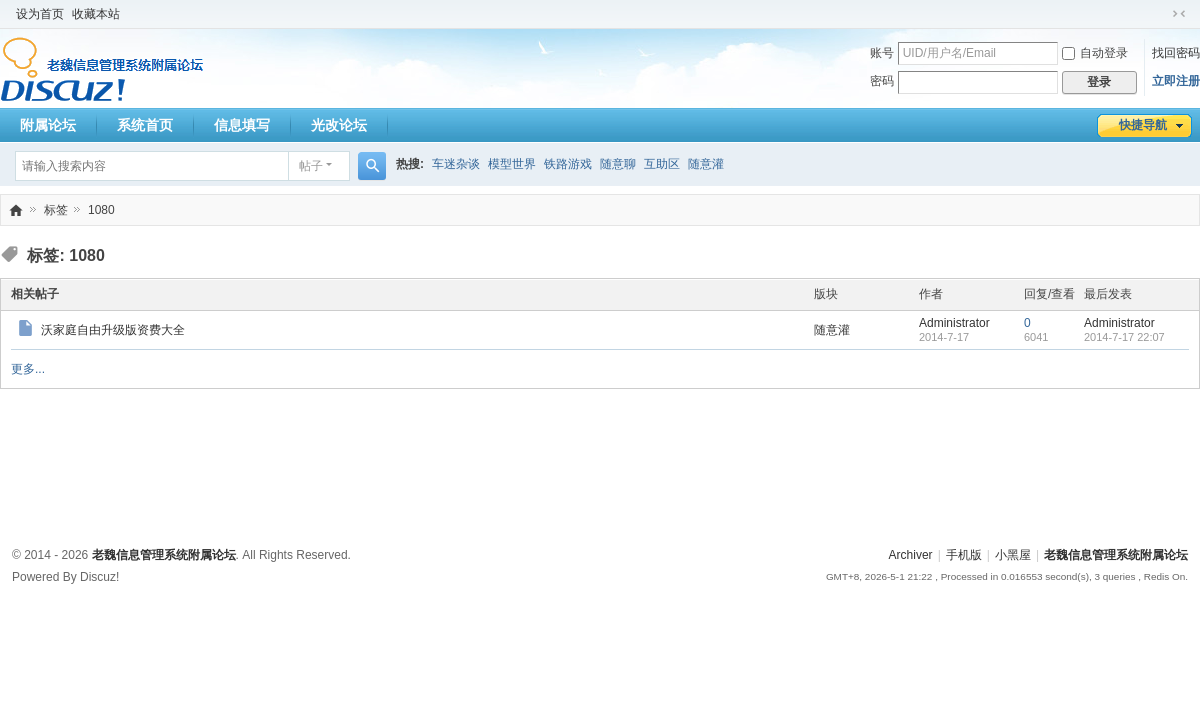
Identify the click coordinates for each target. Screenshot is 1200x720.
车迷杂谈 (456, 164)
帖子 (311, 166)
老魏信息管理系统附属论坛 (16, 210)
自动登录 (1095, 53)
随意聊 (618, 164)
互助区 (662, 164)
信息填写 (242, 125)
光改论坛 (339, 125)
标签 (56, 210)
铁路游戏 (568, 164)
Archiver (911, 555)
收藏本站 (96, 14)
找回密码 (1176, 53)
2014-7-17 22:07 (1124, 337)
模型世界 (512, 164)
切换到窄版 (1179, 14)
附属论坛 (48, 125)
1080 (101, 210)
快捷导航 (1143, 125)
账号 (882, 53)
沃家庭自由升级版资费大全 (113, 330)
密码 (882, 81)
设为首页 (40, 14)
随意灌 (706, 164)
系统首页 (145, 125)
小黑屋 (1013, 555)
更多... (28, 369)
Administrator (954, 323)
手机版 (964, 555)
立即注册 (1176, 81)
